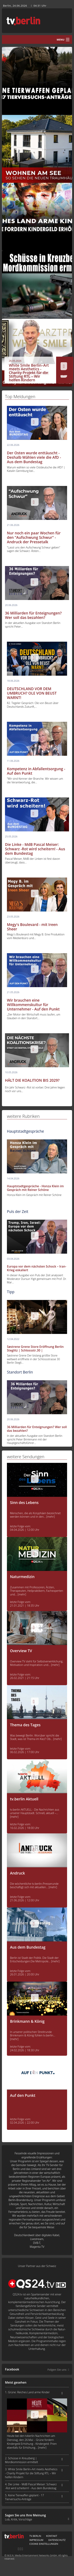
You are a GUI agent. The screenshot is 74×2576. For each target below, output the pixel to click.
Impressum (36, 2540)
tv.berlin (35, 2536)
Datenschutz (56, 2540)
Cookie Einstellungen (43, 2544)
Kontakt (51, 2536)
